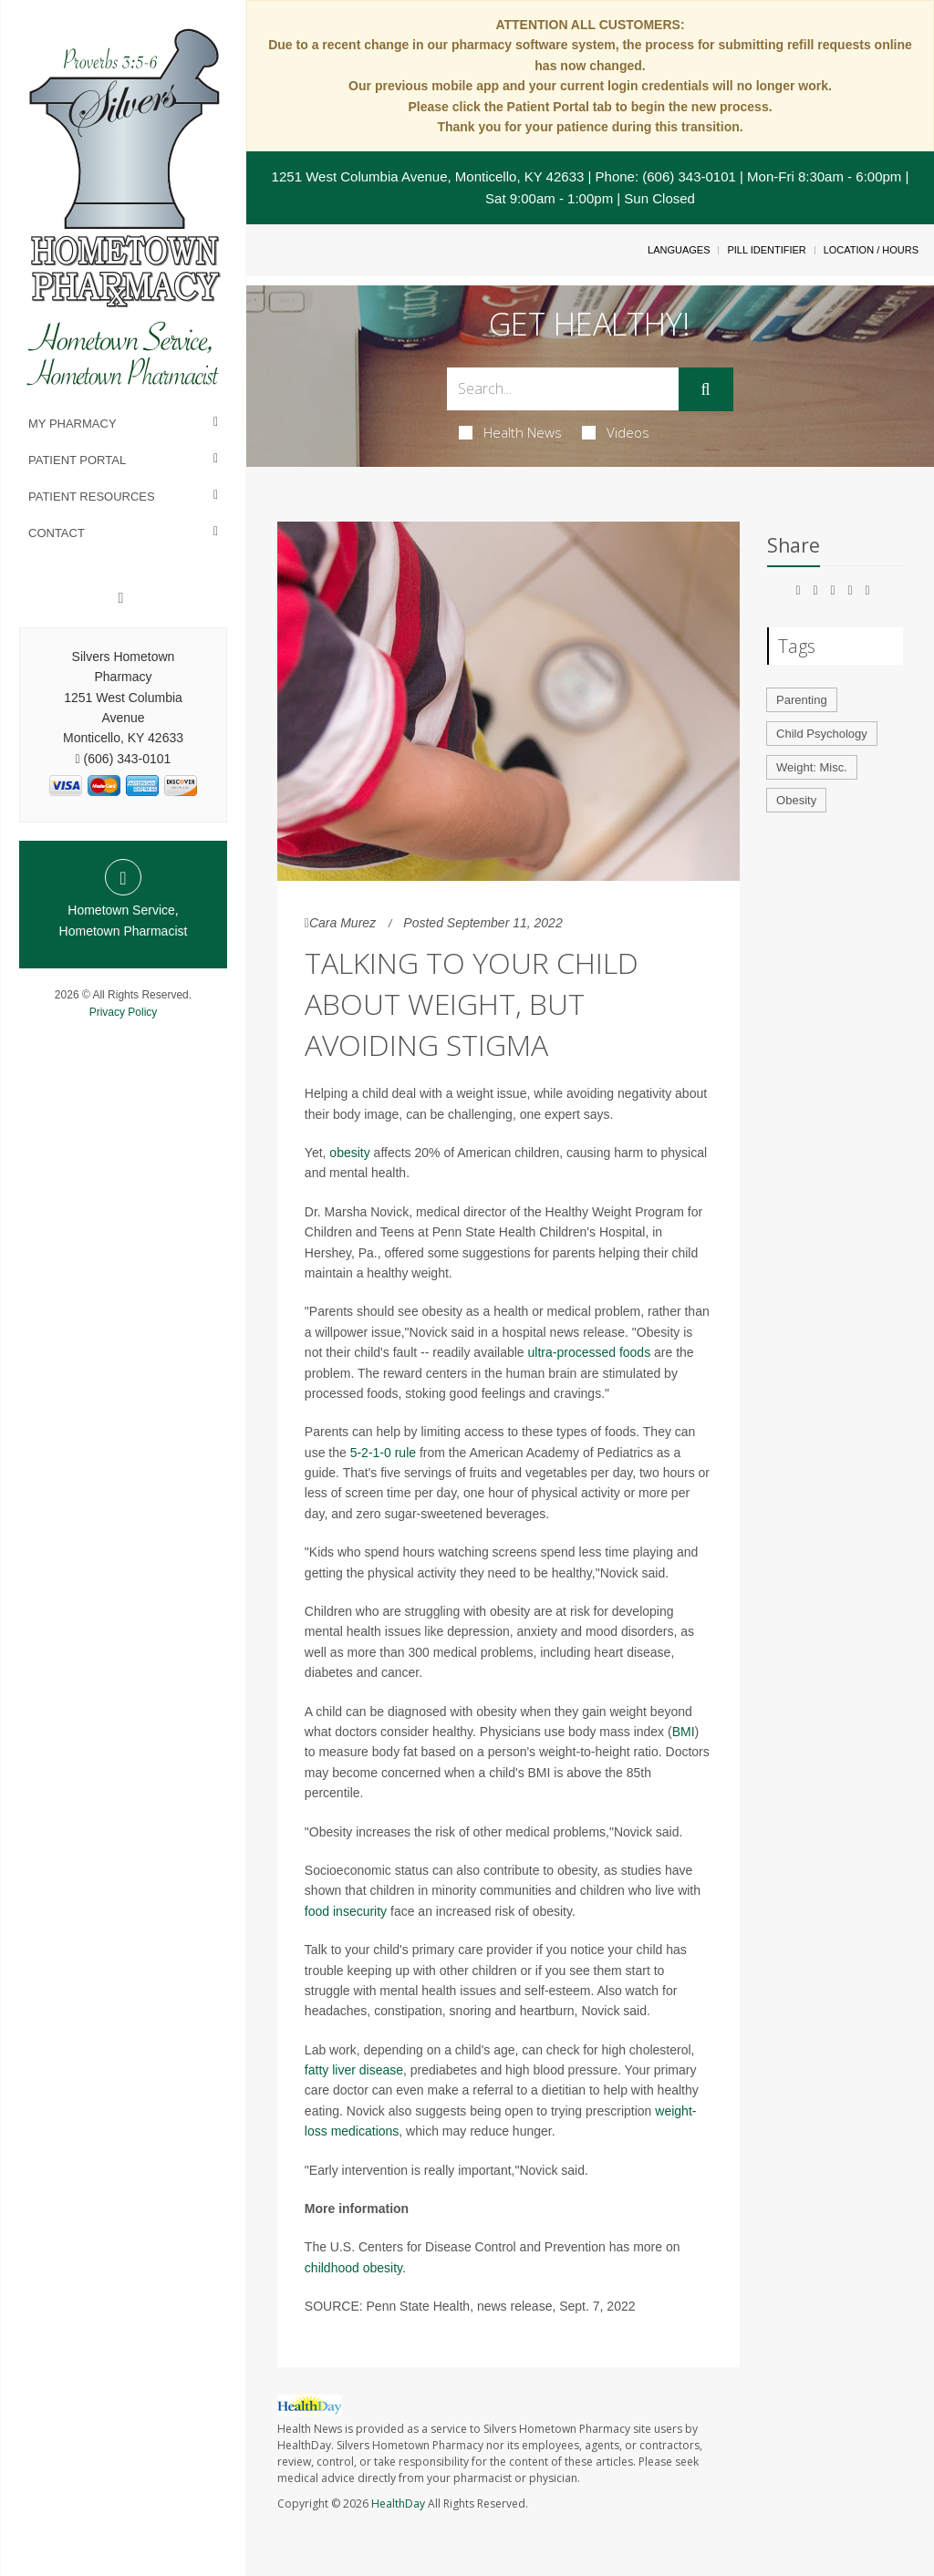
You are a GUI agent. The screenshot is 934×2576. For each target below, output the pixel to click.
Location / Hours (871, 249)
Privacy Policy (123, 1012)
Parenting (801, 700)
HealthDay (398, 2503)
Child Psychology (821, 733)
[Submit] (706, 389)
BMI (683, 1731)
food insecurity (346, 1911)
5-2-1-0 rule (383, 1452)
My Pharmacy (72, 423)
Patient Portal (77, 460)
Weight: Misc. (811, 767)
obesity (349, 1152)
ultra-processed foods (589, 1352)
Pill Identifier (766, 249)
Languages (679, 249)
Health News (510, 432)
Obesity (796, 800)
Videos (615, 432)
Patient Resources (91, 496)
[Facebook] (121, 598)
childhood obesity (353, 2267)
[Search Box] (562, 388)
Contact (56, 533)
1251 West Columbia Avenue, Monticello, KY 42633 (428, 176)
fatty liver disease (354, 2070)
